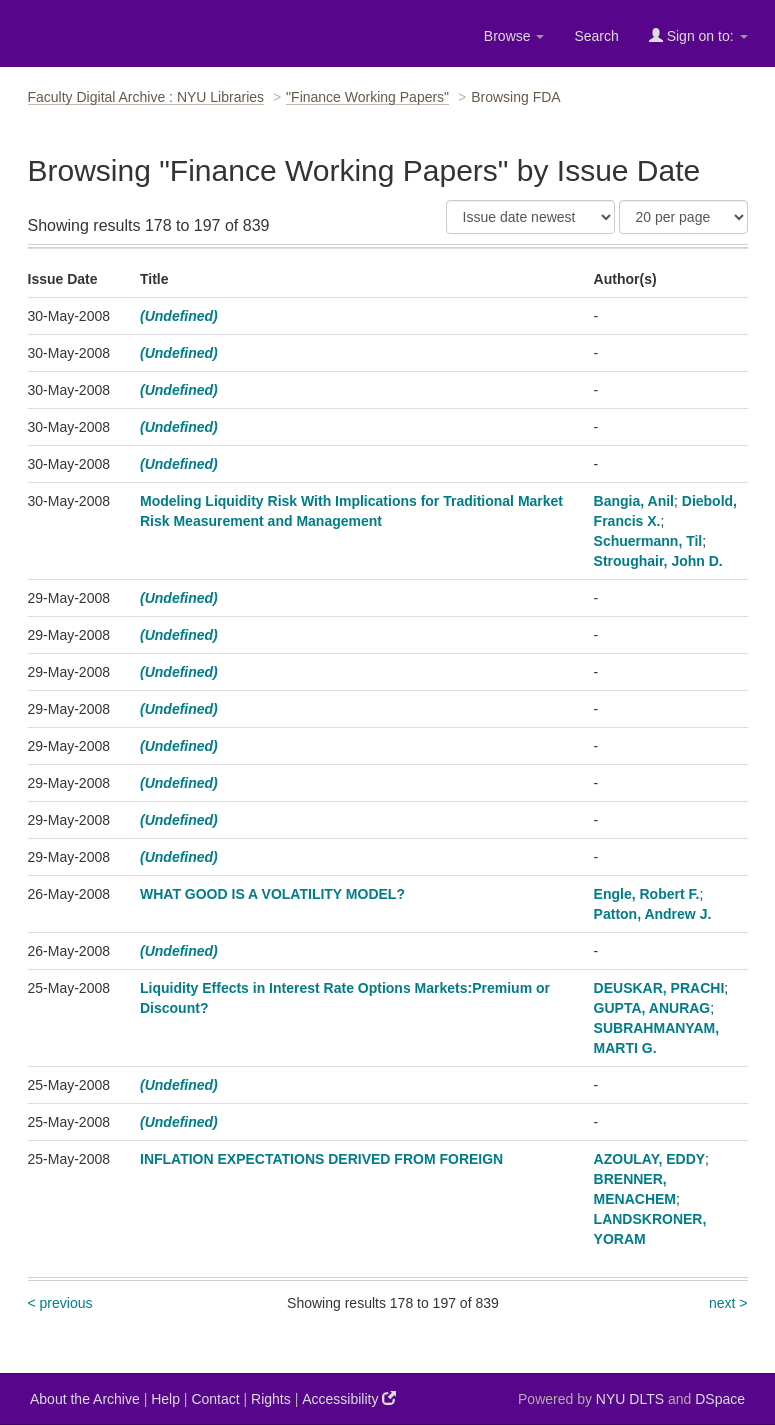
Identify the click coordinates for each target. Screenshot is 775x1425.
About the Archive (85, 1399)
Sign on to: (698, 35)
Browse (514, 36)
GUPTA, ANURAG (652, 1008)
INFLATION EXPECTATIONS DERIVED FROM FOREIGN (321, 1159)
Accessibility (349, 1398)
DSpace (720, 1399)
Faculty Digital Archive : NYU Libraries (146, 97)
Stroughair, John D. (658, 561)
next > (728, 1303)
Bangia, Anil (634, 501)
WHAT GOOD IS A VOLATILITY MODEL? (272, 894)
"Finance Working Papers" (367, 97)
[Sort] (530, 217)
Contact (215, 1399)
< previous (60, 1303)
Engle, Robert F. (647, 894)
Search (596, 36)
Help (165, 1399)
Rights (271, 1399)
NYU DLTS (630, 1399)
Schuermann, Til (648, 541)
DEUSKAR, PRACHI (659, 988)
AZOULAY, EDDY (650, 1159)
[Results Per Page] (683, 217)
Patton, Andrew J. (653, 914)
